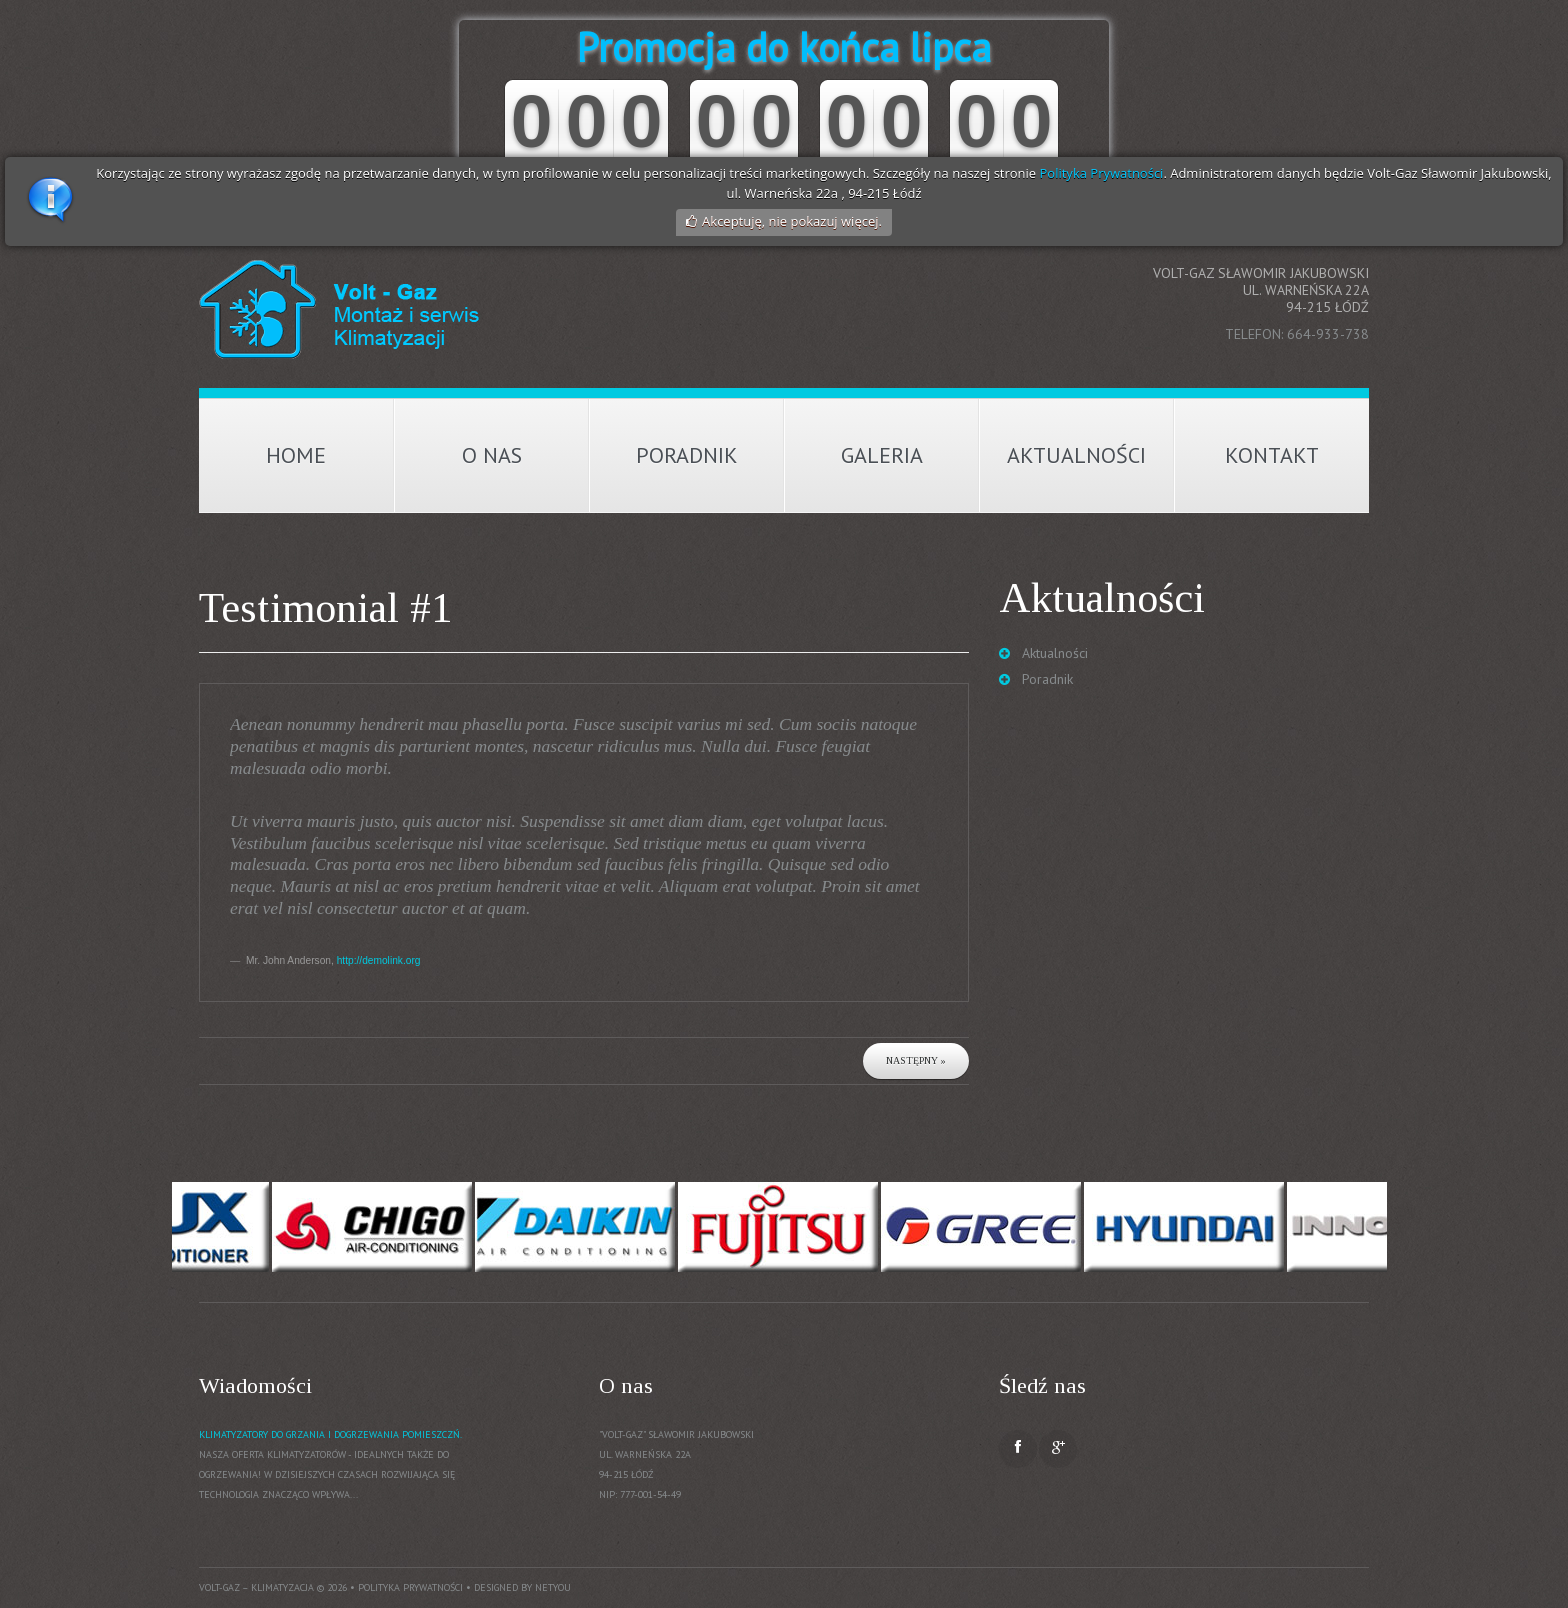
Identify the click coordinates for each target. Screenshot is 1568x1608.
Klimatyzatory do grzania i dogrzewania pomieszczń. (330, 1434)
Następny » (916, 1060)
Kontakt (1272, 455)
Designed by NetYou (522, 1587)
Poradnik (687, 455)
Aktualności (1076, 455)
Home (296, 455)
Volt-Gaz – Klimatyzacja (256, 1587)
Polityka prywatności (410, 1587)
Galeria (882, 455)
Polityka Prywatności (1102, 173)
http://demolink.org (379, 960)
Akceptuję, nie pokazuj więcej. (792, 221)
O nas (492, 455)
